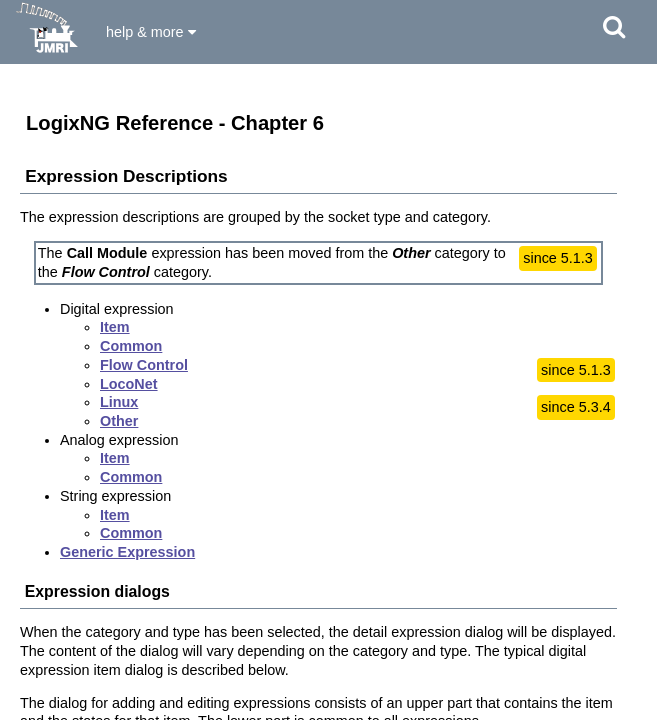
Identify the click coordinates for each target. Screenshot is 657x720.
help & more (151, 32)
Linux (119, 402)
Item (115, 327)
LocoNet (129, 384)
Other (119, 421)
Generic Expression (127, 552)
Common (131, 346)
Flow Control (144, 365)
